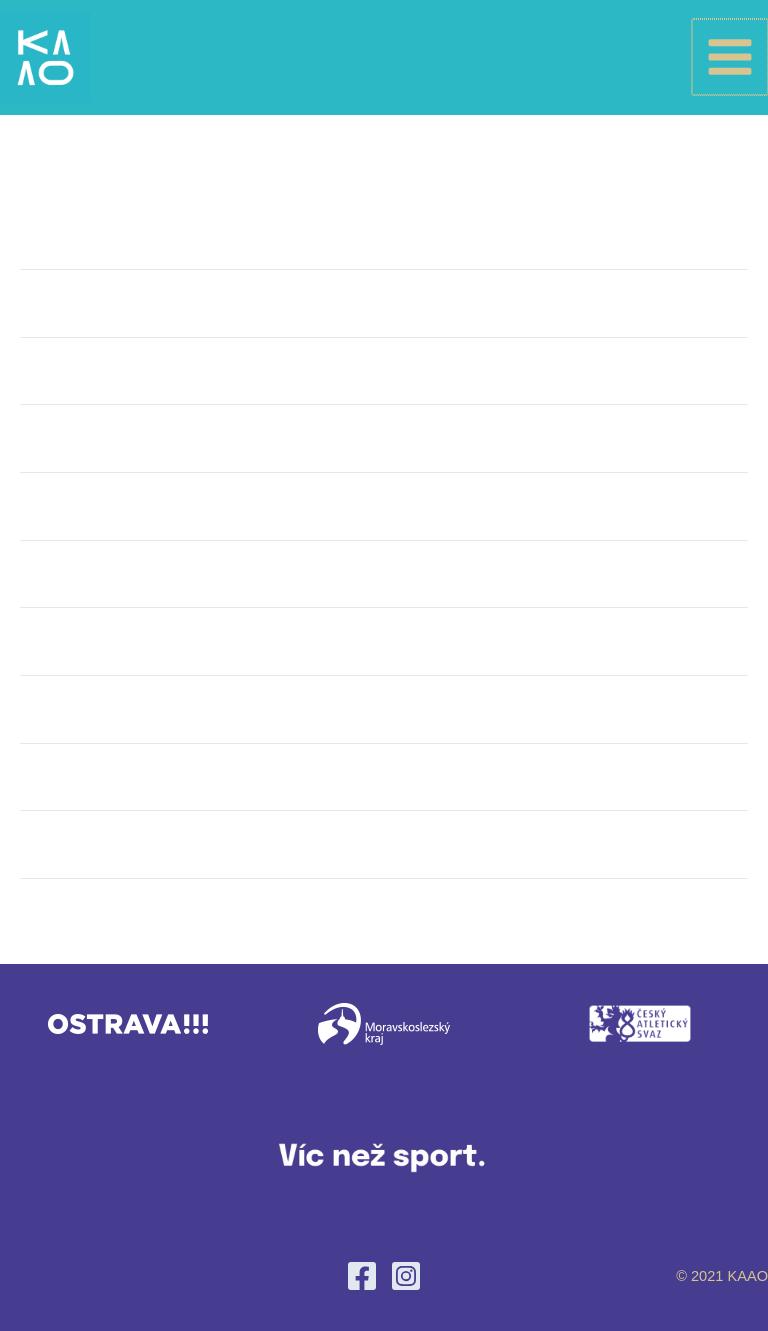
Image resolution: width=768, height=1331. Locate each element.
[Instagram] (406, 1276)
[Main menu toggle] (730, 66)
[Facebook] (362, 1276)
